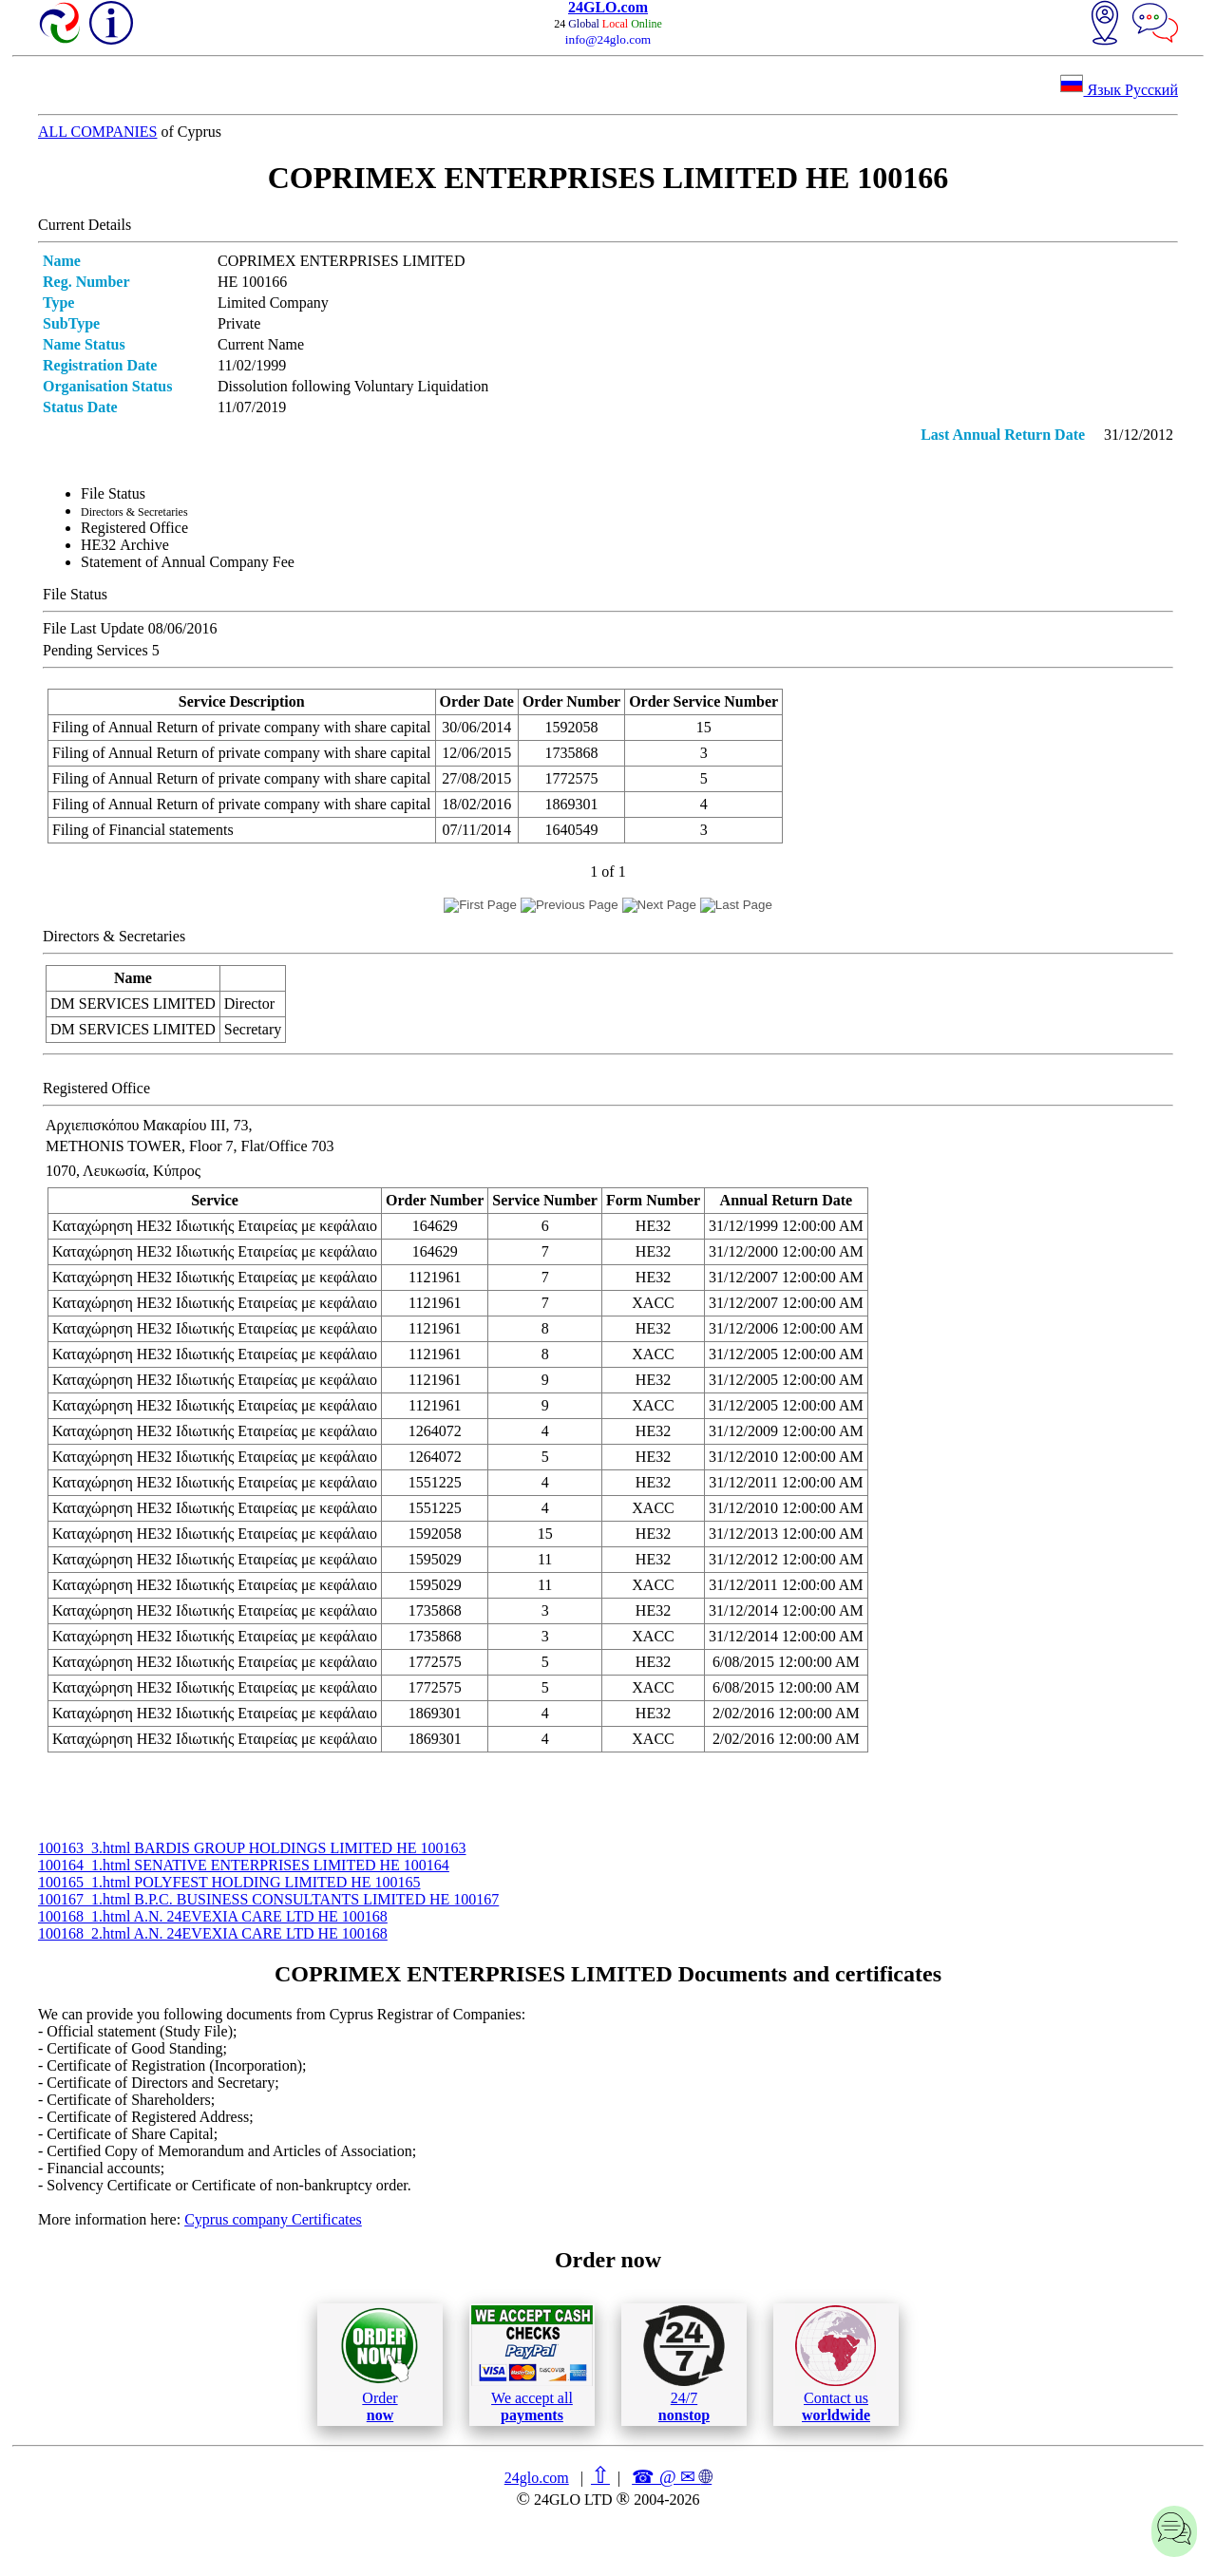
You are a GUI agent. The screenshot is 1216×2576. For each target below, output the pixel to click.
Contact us (835, 2364)
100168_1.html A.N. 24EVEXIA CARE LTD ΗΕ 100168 (213, 1916)
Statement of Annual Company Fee (187, 562)
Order (379, 2364)
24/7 (684, 2364)
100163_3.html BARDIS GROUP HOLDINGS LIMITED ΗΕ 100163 (252, 1848)
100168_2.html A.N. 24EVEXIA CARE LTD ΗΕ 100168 (213, 1933)
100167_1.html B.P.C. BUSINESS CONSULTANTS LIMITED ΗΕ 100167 (268, 1899)
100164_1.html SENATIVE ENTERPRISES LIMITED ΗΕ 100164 (243, 1865)
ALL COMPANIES (98, 131)
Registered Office (134, 528)
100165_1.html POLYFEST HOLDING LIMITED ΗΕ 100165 (229, 1882)
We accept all (532, 2364)
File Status (113, 493)
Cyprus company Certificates (273, 2219)
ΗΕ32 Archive (125, 545)
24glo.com (536, 2478)
